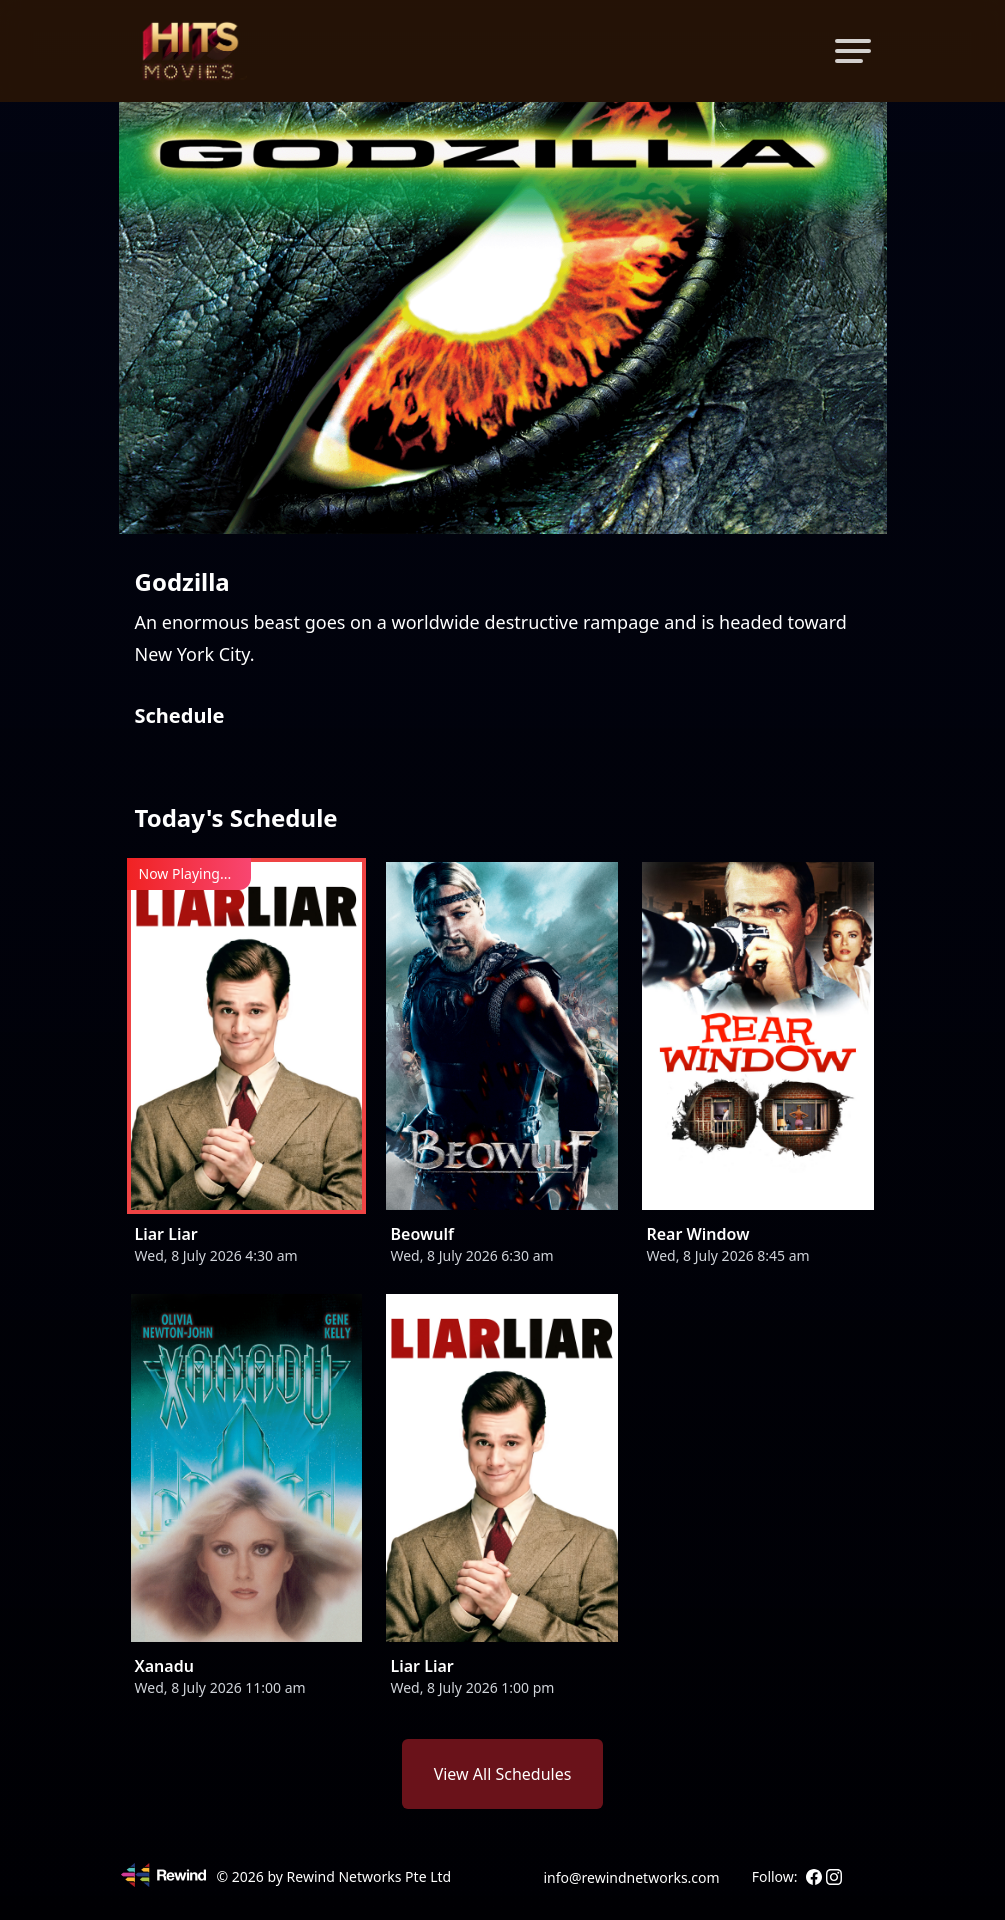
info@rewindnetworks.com (631, 1877)
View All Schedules (503, 1774)
